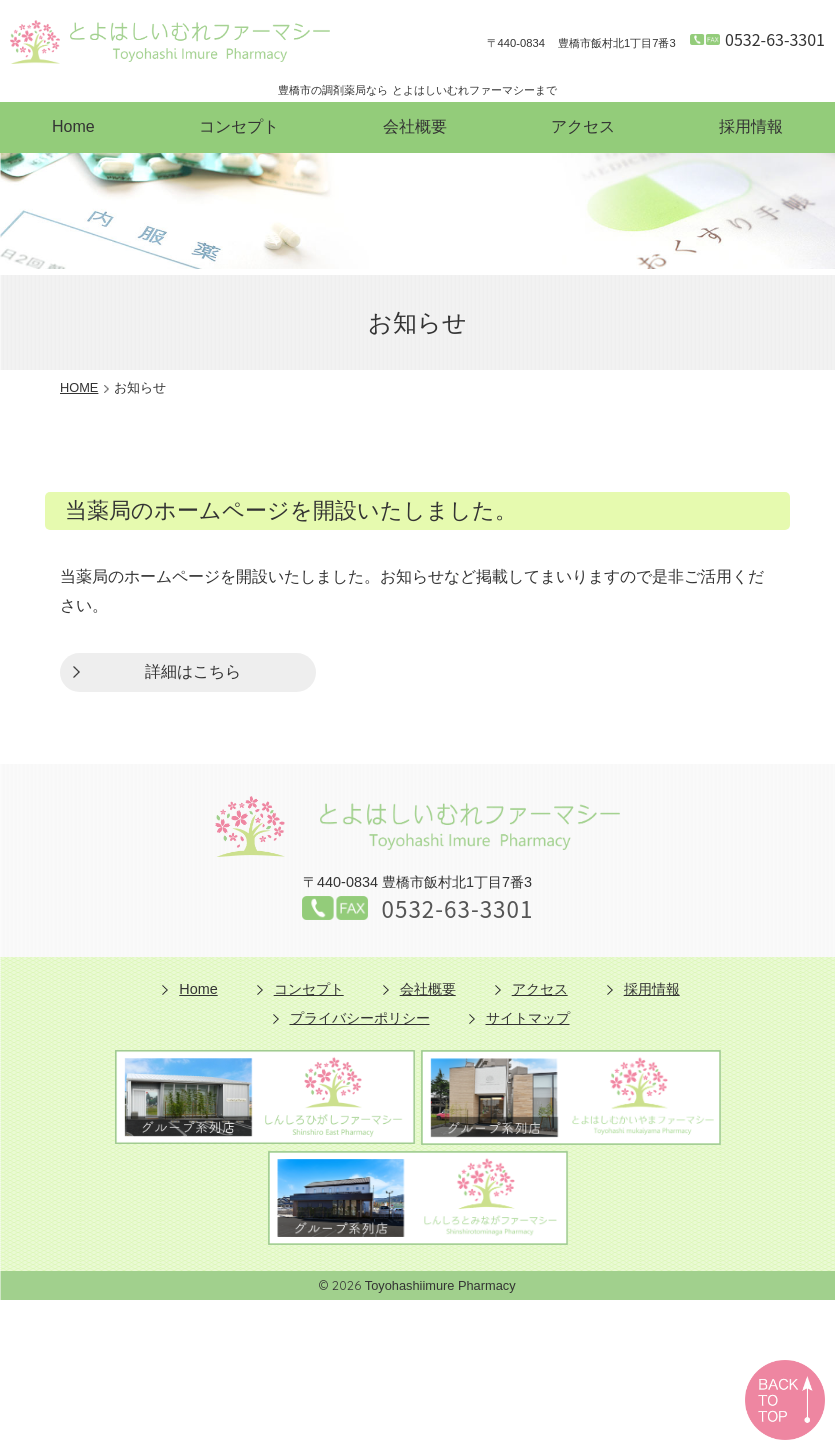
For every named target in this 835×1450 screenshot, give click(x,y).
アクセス (583, 126)
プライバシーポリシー (360, 1018)
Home (73, 126)
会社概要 (415, 126)
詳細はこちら (193, 671)
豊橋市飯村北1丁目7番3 (581, 43)
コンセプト (239, 126)
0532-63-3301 (775, 39)
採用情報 (751, 126)
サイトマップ (528, 1018)
